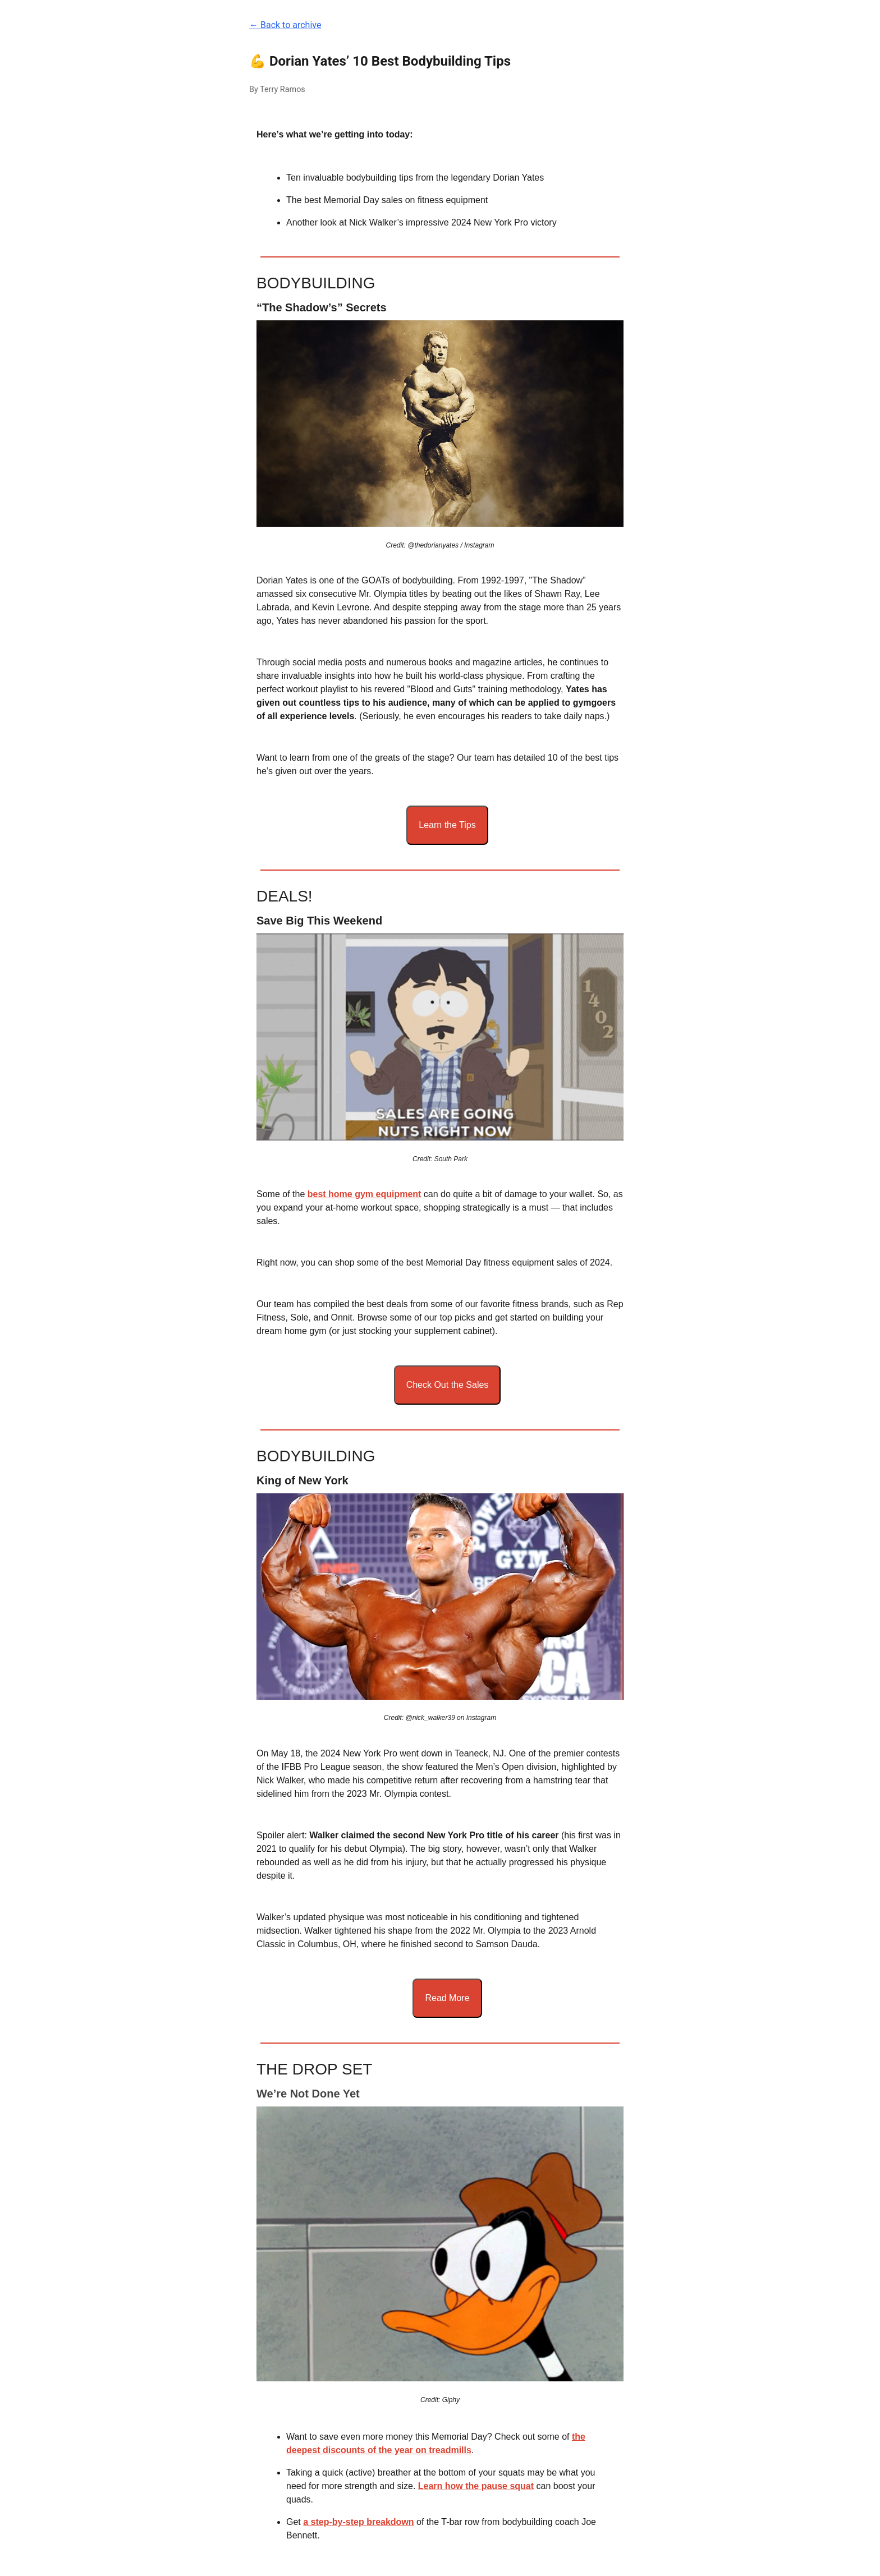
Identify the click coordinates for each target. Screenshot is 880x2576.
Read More (447, 1998)
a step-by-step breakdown (358, 2522)
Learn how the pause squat (476, 2486)
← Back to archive (285, 25)
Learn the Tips (447, 825)
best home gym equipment (364, 1194)
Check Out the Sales (447, 1385)
